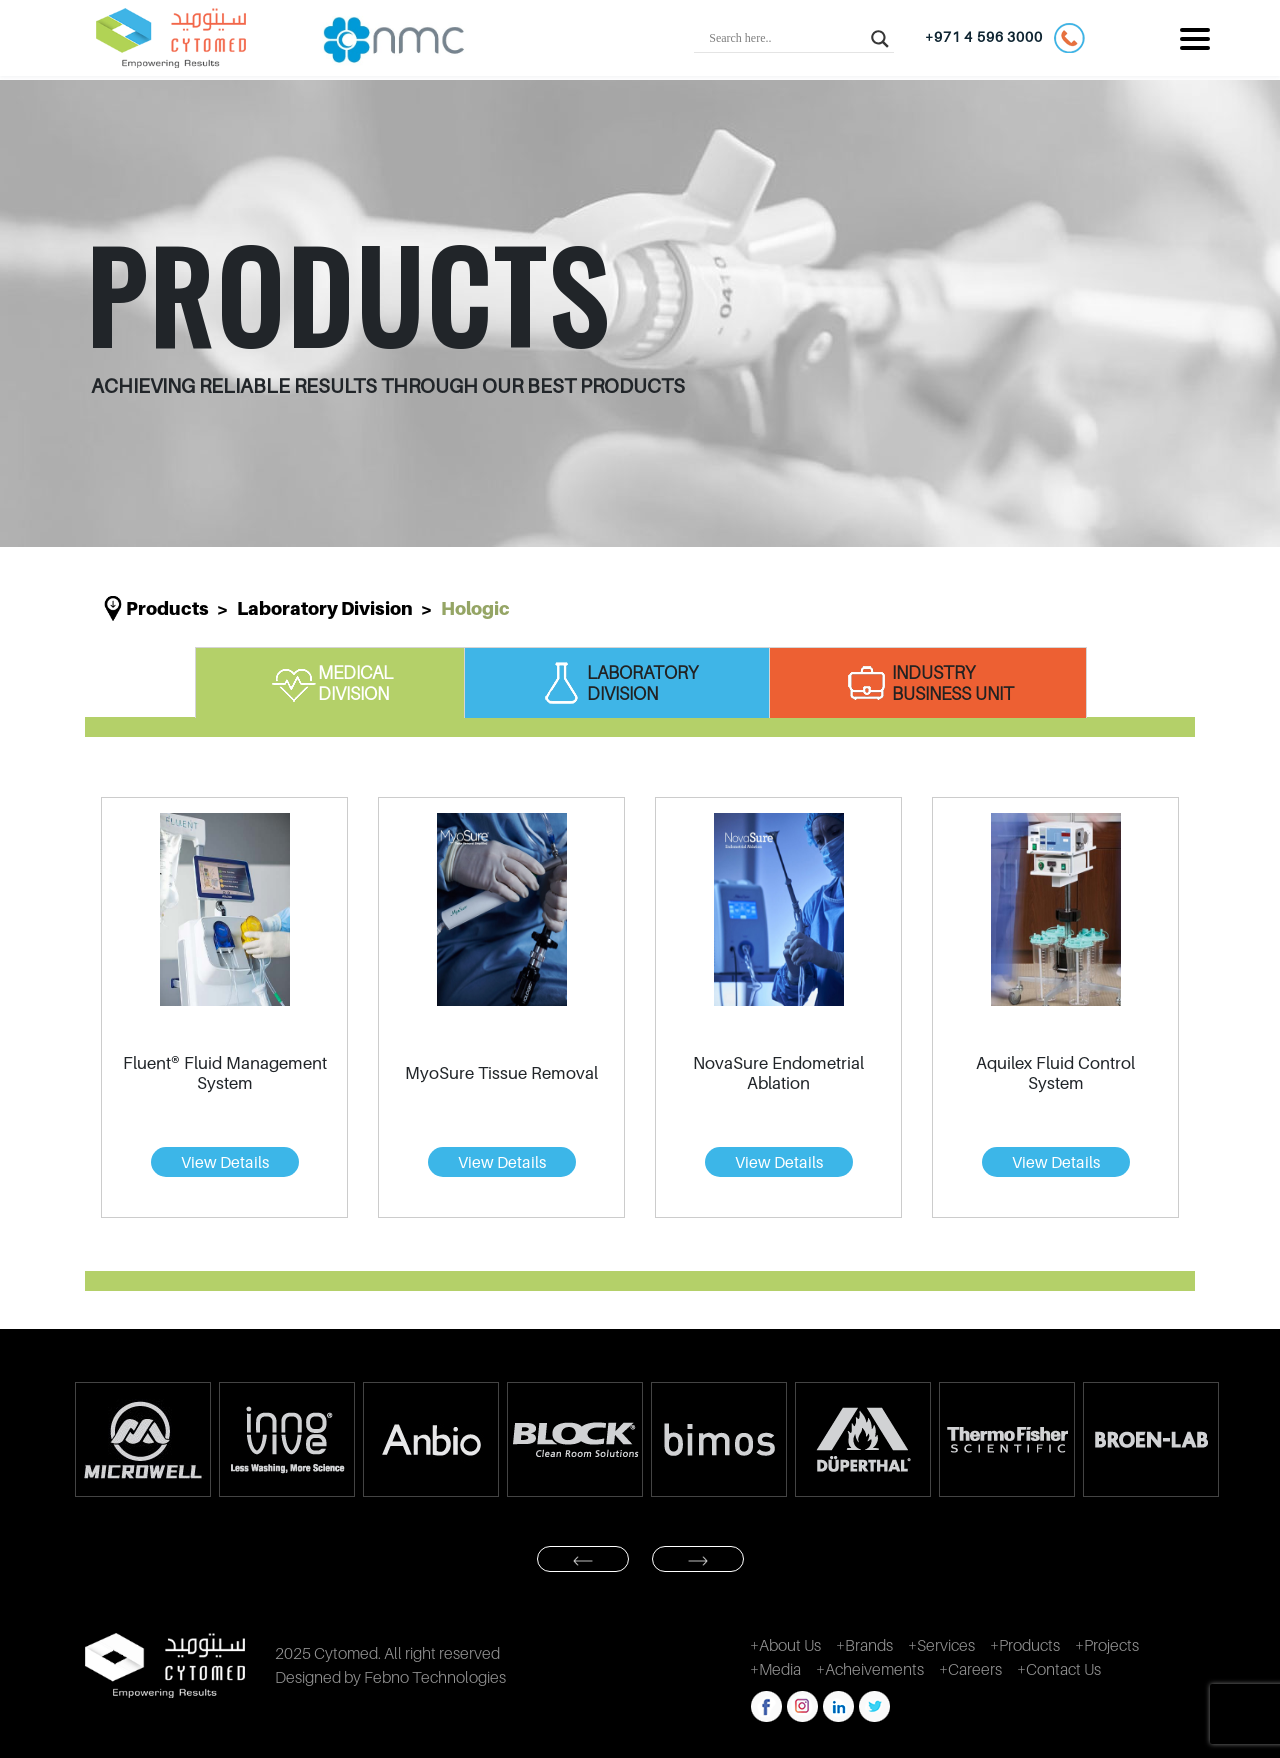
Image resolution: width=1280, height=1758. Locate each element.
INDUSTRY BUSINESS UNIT (928, 683)
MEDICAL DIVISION (330, 683)
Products (167, 608)
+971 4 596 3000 (1004, 38)
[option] (142, 1439)
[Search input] (785, 38)
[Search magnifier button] (880, 38)
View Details (225, 1162)
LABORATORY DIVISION (617, 683)
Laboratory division (325, 608)
